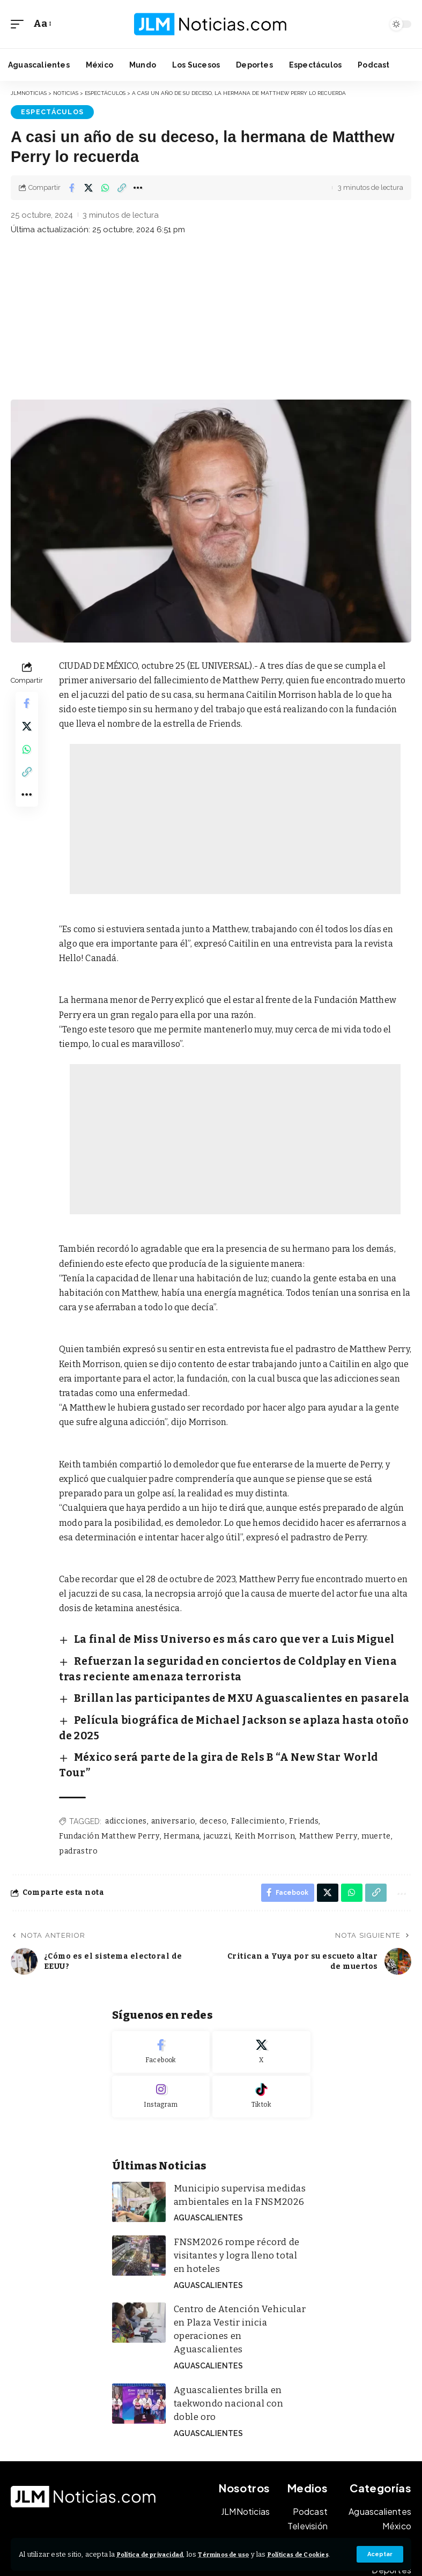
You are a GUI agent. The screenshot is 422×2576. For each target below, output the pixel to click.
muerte (372, 1777)
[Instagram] (161, 2041)
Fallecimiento (256, 1762)
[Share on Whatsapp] (105, 186)
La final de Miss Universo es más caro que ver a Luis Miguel (197, 1636)
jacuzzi (215, 1777)
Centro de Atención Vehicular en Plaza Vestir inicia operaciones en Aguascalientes (239, 2253)
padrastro (78, 1792)
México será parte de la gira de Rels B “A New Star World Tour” (204, 1716)
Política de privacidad (158, 2545)
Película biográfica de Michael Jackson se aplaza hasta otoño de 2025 (219, 1698)
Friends (301, 1762)
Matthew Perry (325, 1777)
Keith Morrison (262, 1777)
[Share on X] (88, 186)
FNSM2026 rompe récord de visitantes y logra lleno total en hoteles (233, 2193)
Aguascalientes (204, 2157)
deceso (212, 1762)
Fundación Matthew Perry (109, 1777)
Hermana (180, 1777)
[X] (261, 1996)
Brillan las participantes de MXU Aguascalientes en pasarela (202, 1681)
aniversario (173, 1762)
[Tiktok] (261, 2041)
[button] (378, 2550)
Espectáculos (44, 111)
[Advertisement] (211, 318)
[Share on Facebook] (71, 186)
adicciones (125, 1762)
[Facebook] (161, 1996)
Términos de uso (246, 2545)
